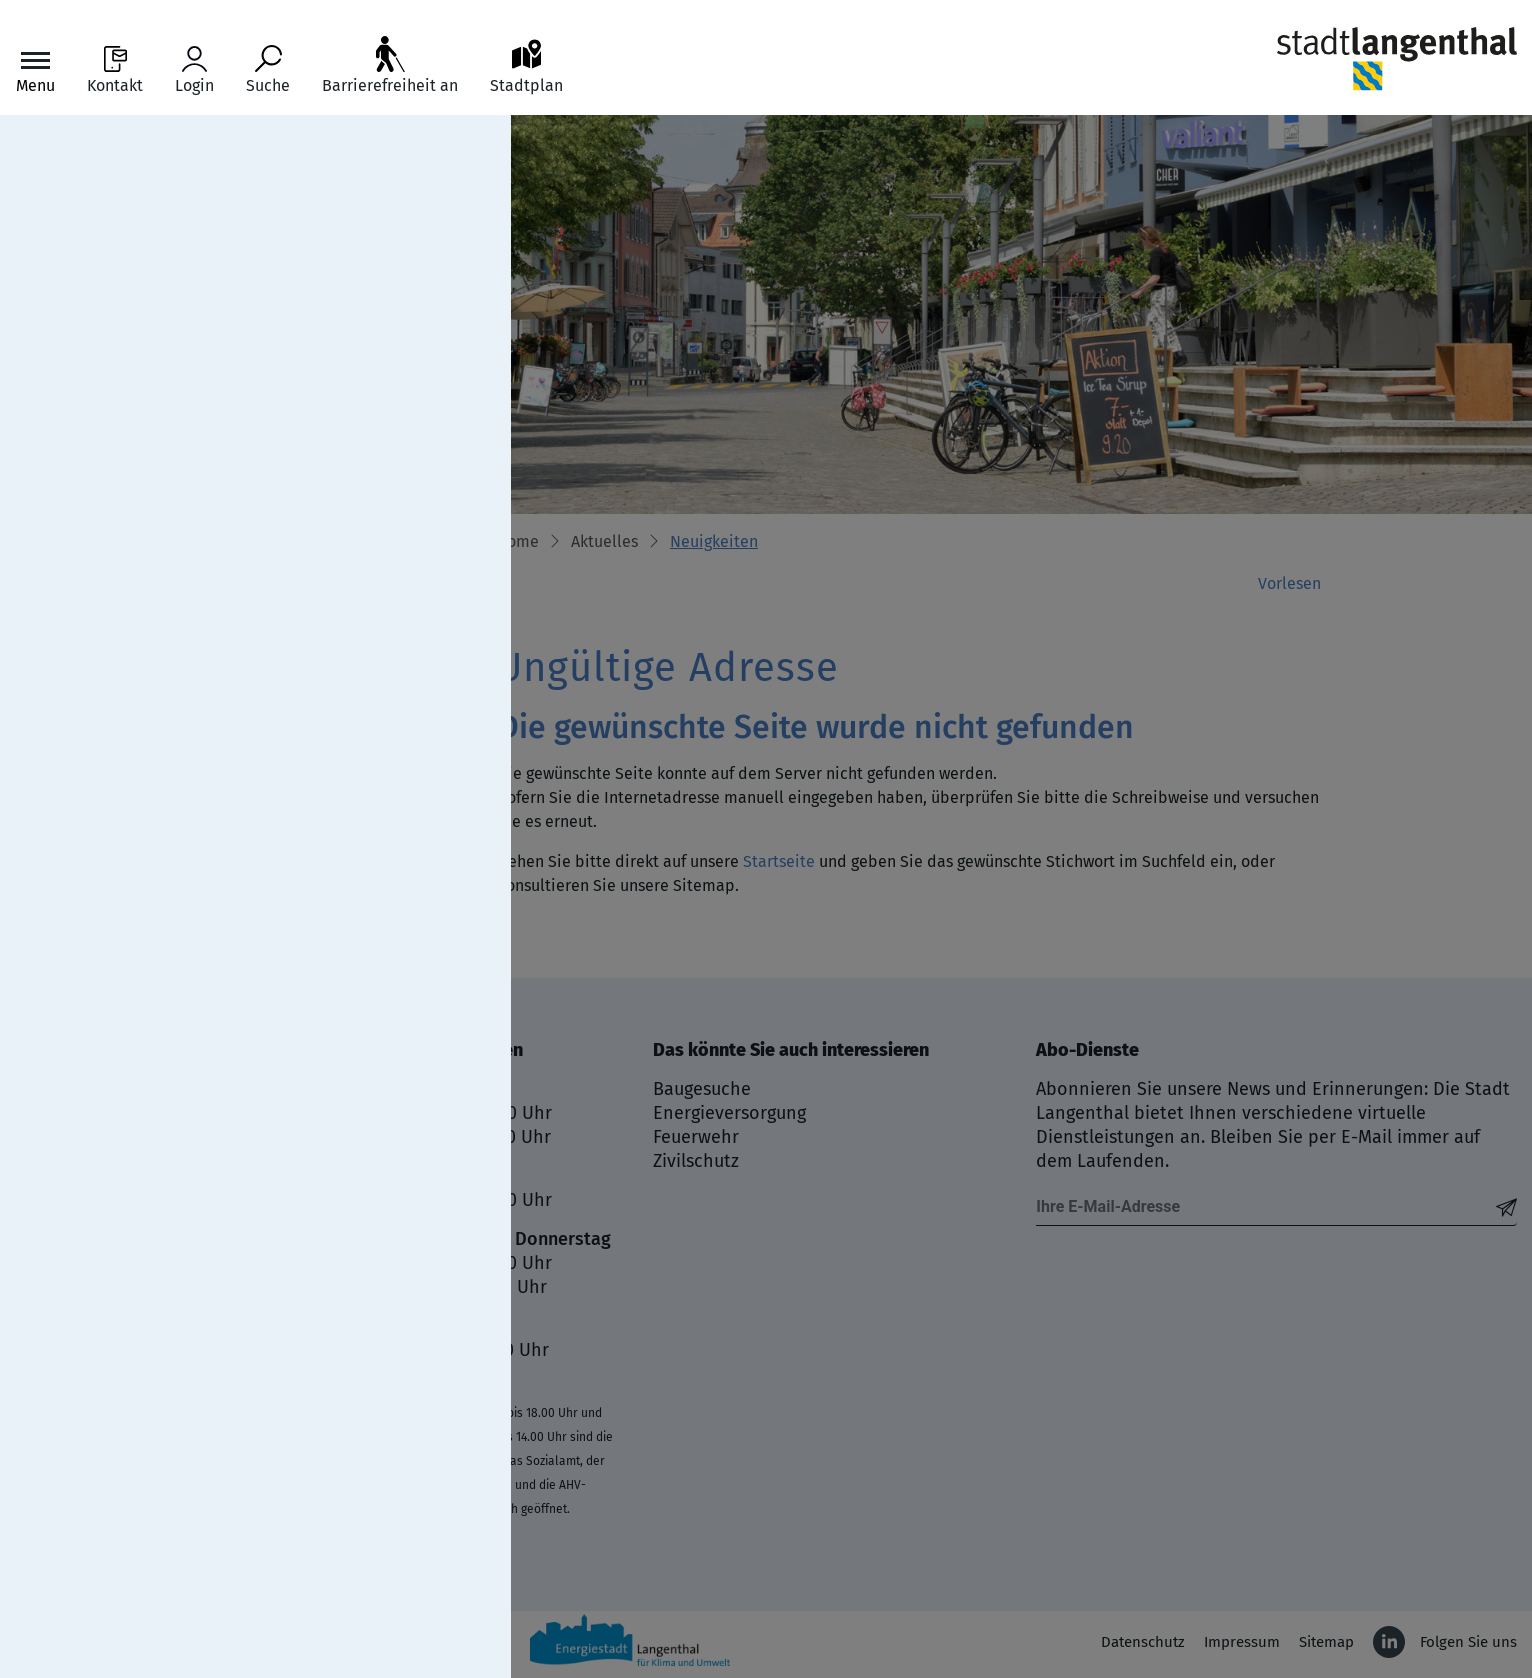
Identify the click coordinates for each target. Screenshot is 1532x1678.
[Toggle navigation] (35, 70)
